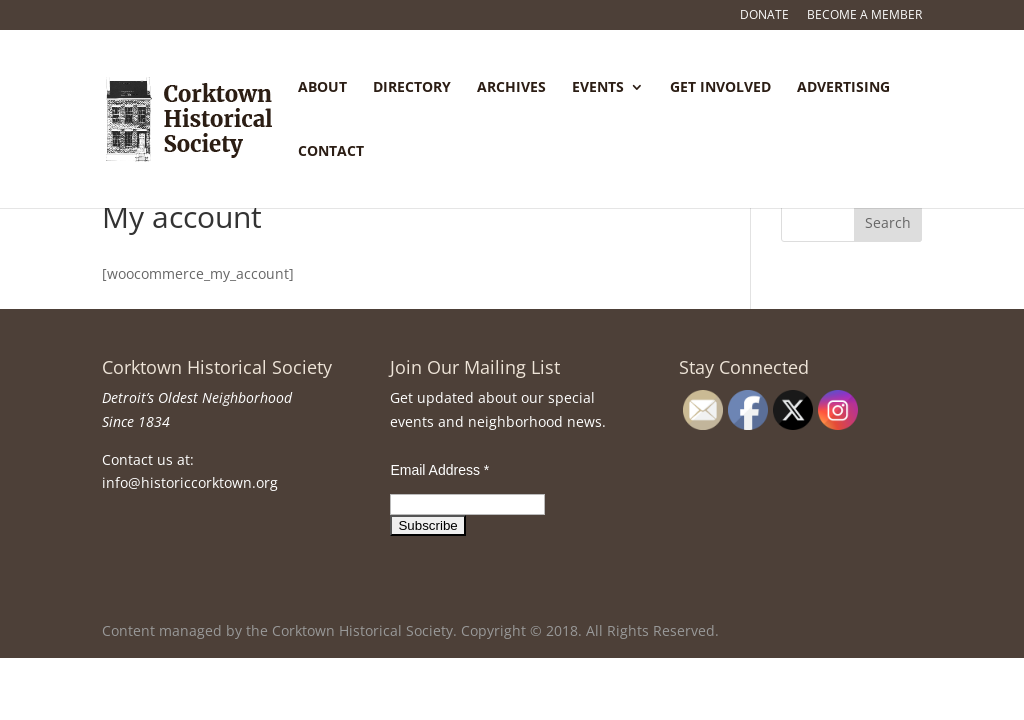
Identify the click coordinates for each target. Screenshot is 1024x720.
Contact (331, 152)
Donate (764, 16)
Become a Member (864, 16)
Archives (511, 88)
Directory (412, 88)
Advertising (843, 88)
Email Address (439, 470)
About (322, 88)
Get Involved (720, 88)
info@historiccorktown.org (190, 482)
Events (598, 88)
